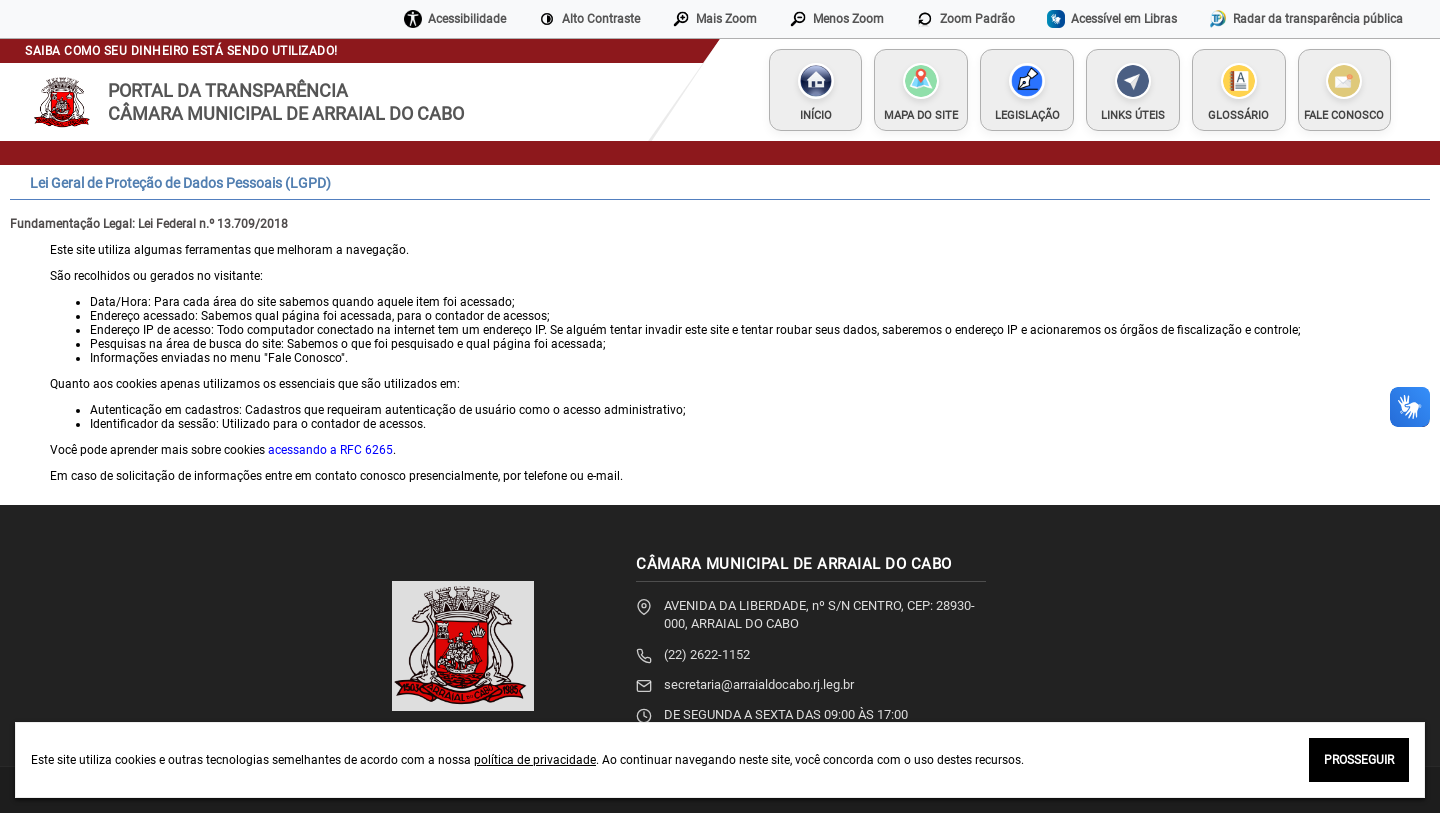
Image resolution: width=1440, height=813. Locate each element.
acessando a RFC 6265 (330, 450)
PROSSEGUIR (1359, 760)
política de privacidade (535, 760)
